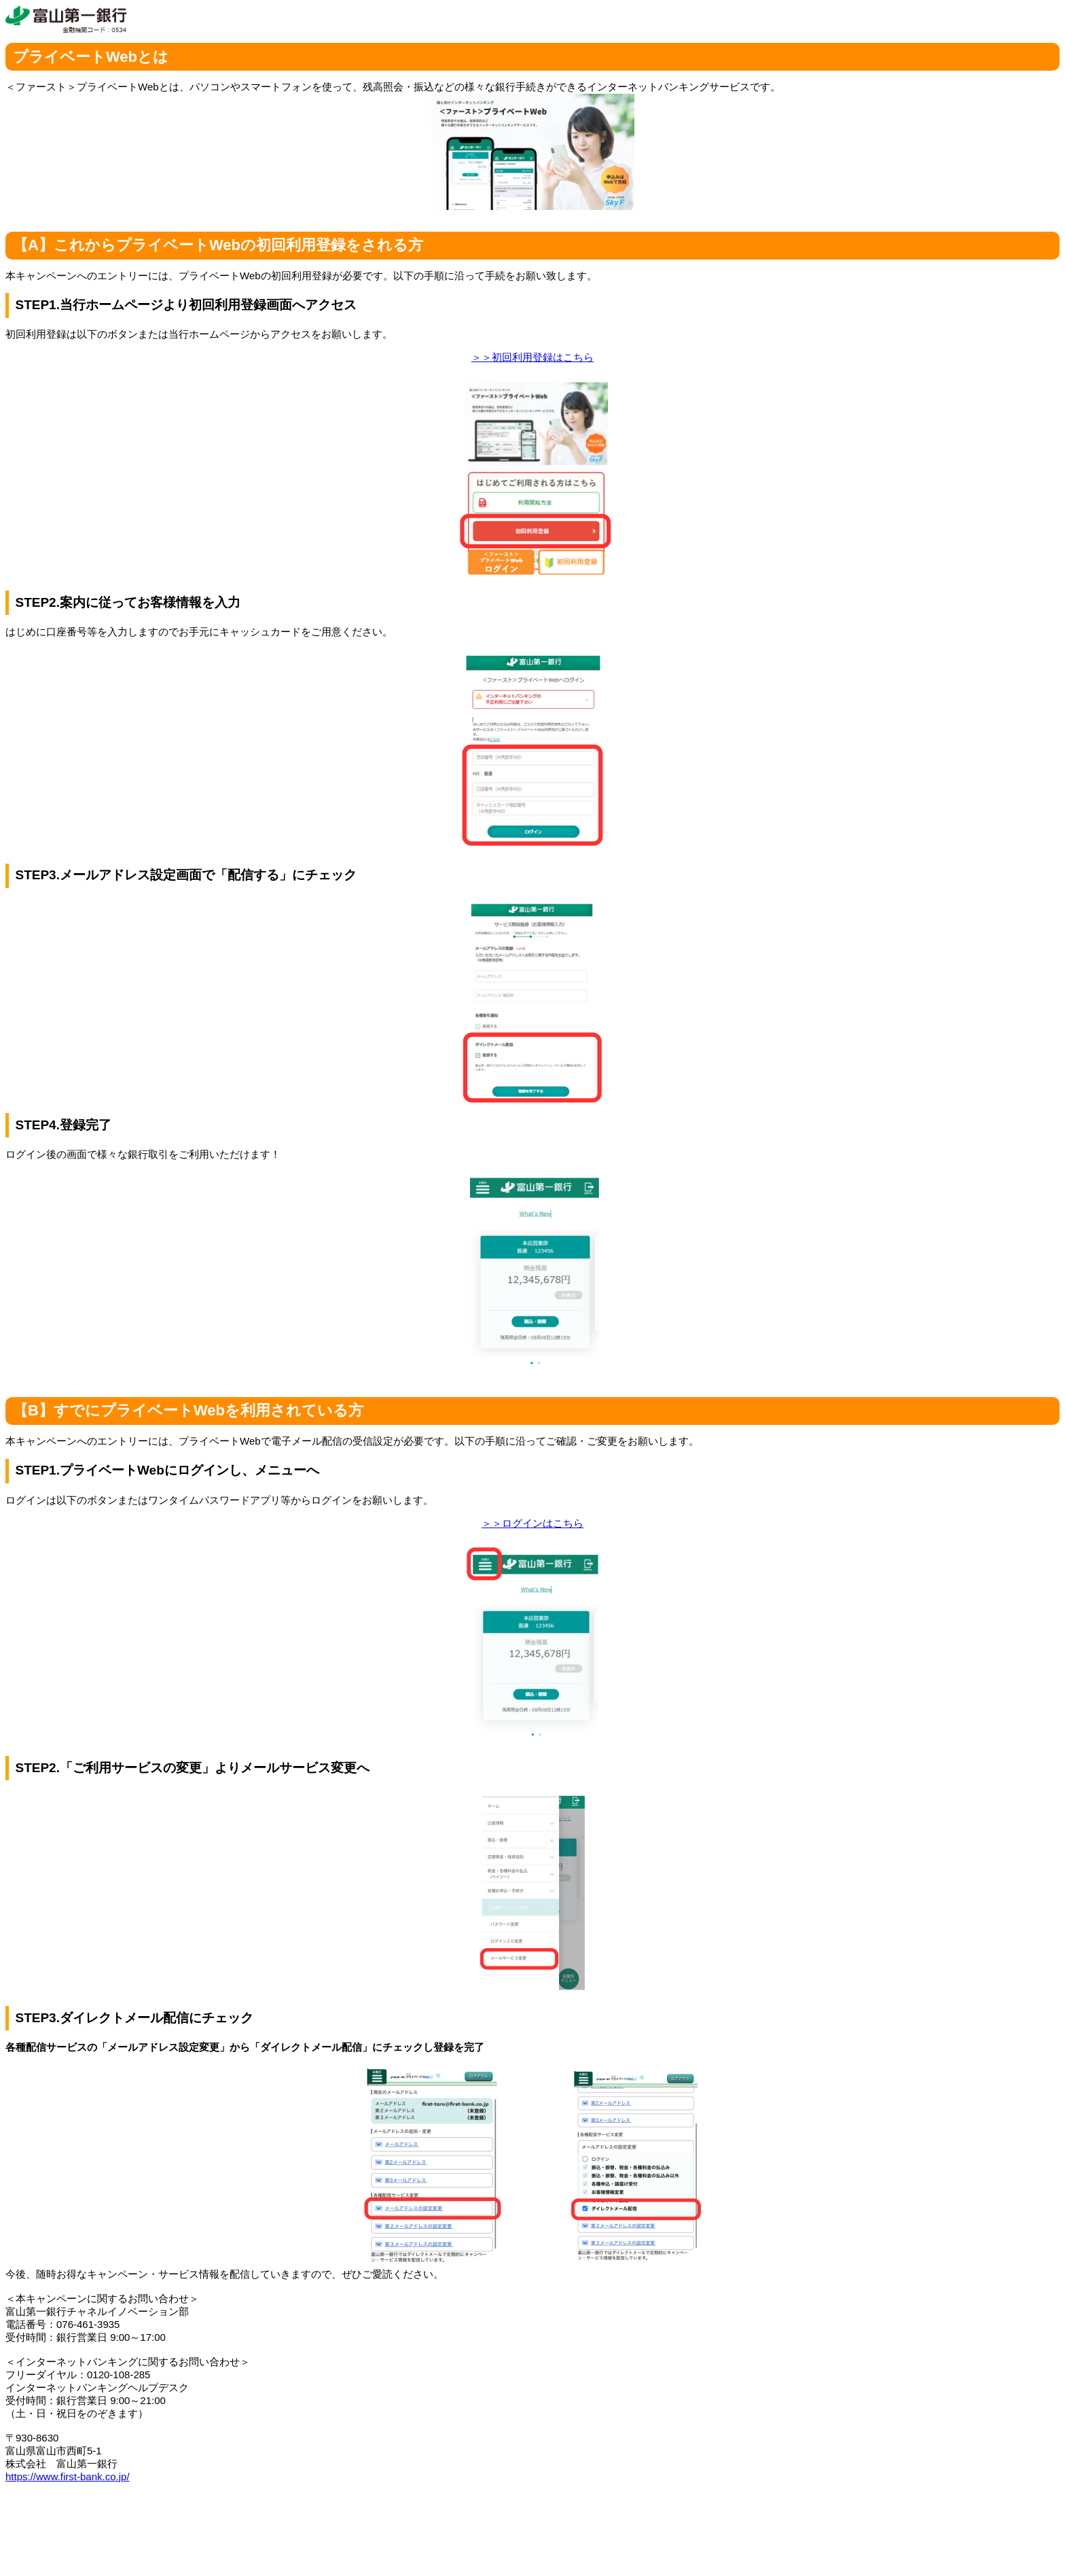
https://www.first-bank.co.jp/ (67, 2476)
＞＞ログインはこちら (532, 1523)
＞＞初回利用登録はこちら (532, 357)
